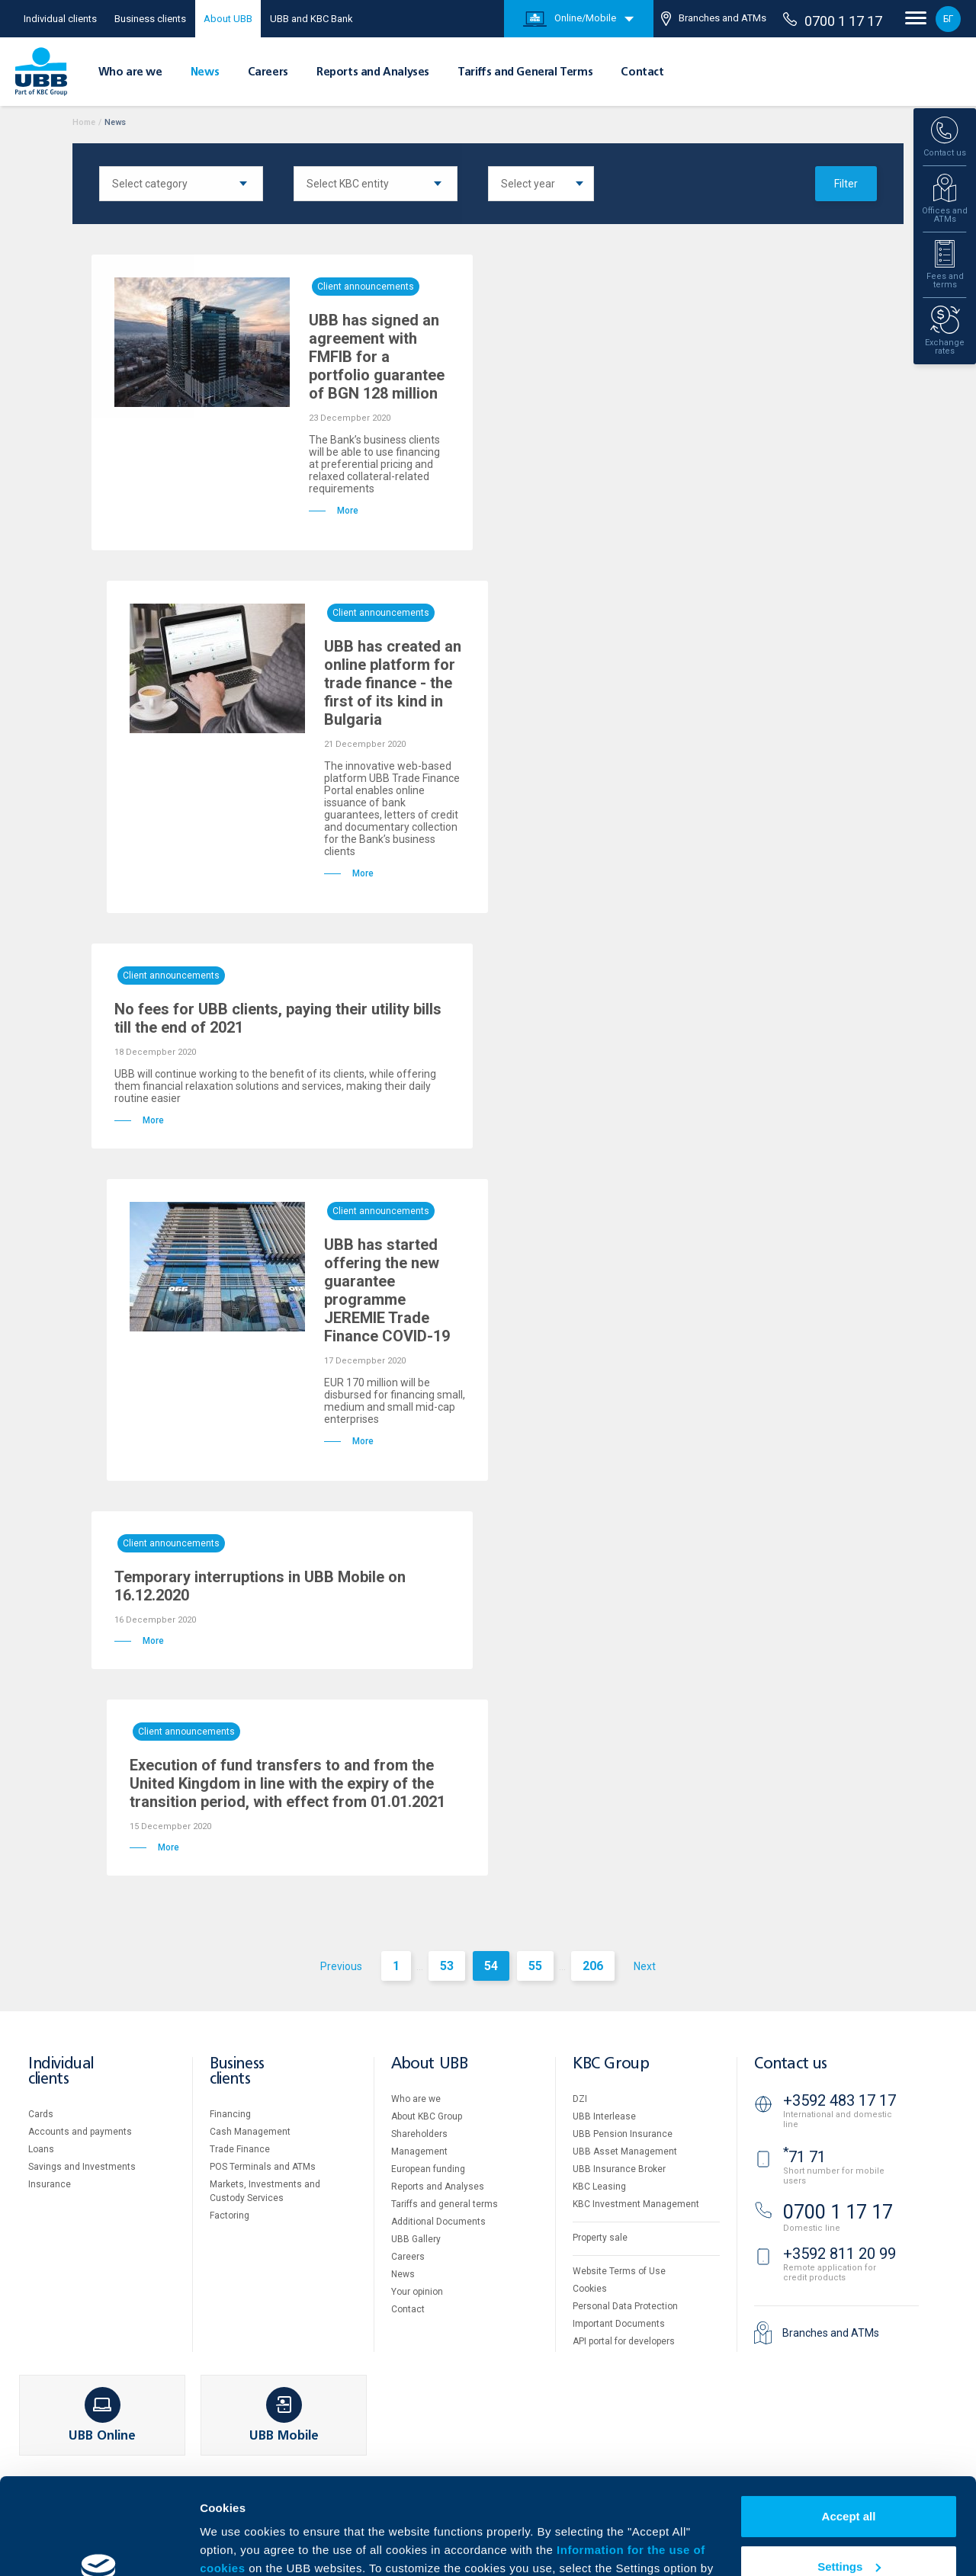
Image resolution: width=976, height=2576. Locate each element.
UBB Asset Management (625, 2151)
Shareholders (419, 2134)
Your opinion (417, 2291)
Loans (41, 2149)
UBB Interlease (604, 2116)
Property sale (600, 2237)
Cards (40, 2114)
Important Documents (619, 2323)
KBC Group (611, 2064)
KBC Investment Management (636, 2204)
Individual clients (60, 18)
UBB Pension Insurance (623, 2134)
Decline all (848, 2533)
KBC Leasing (599, 2186)
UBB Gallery (416, 2239)
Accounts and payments (80, 2131)
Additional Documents (438, 2221)
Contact (642, 72)
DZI (580, 2099)
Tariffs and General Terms (525, 72)
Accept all (849, 2433)
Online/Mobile (569, 19)
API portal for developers (624, 2341)
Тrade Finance (240, 2149)
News (205, 72)
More (213, 2545)
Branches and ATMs (713, 18)
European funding (428, 2169)
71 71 (804, 2157)
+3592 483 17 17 (839, 2100)
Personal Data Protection (625, 2306)
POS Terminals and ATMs (263, 2166)
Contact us (790, 2064)
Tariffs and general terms (444, 2204)
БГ (948, 19)
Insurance (49, 2184)
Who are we (130, 72)
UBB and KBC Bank (311, 18)
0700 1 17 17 (832, 20)
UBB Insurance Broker (619, 2169)
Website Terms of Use (619, 2271)
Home (83, 122)
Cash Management (250, 2131)
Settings (849, 2483)
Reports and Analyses (372, 72)
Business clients (150, 18)
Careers (268, 72)
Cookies (590, 2288)
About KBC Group (426, 2116)
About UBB (228, 18)
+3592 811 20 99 (839, 2253)
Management (419, 2151)
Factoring (229, 2215)
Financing (230, 2114)
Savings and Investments (82, 2166)
